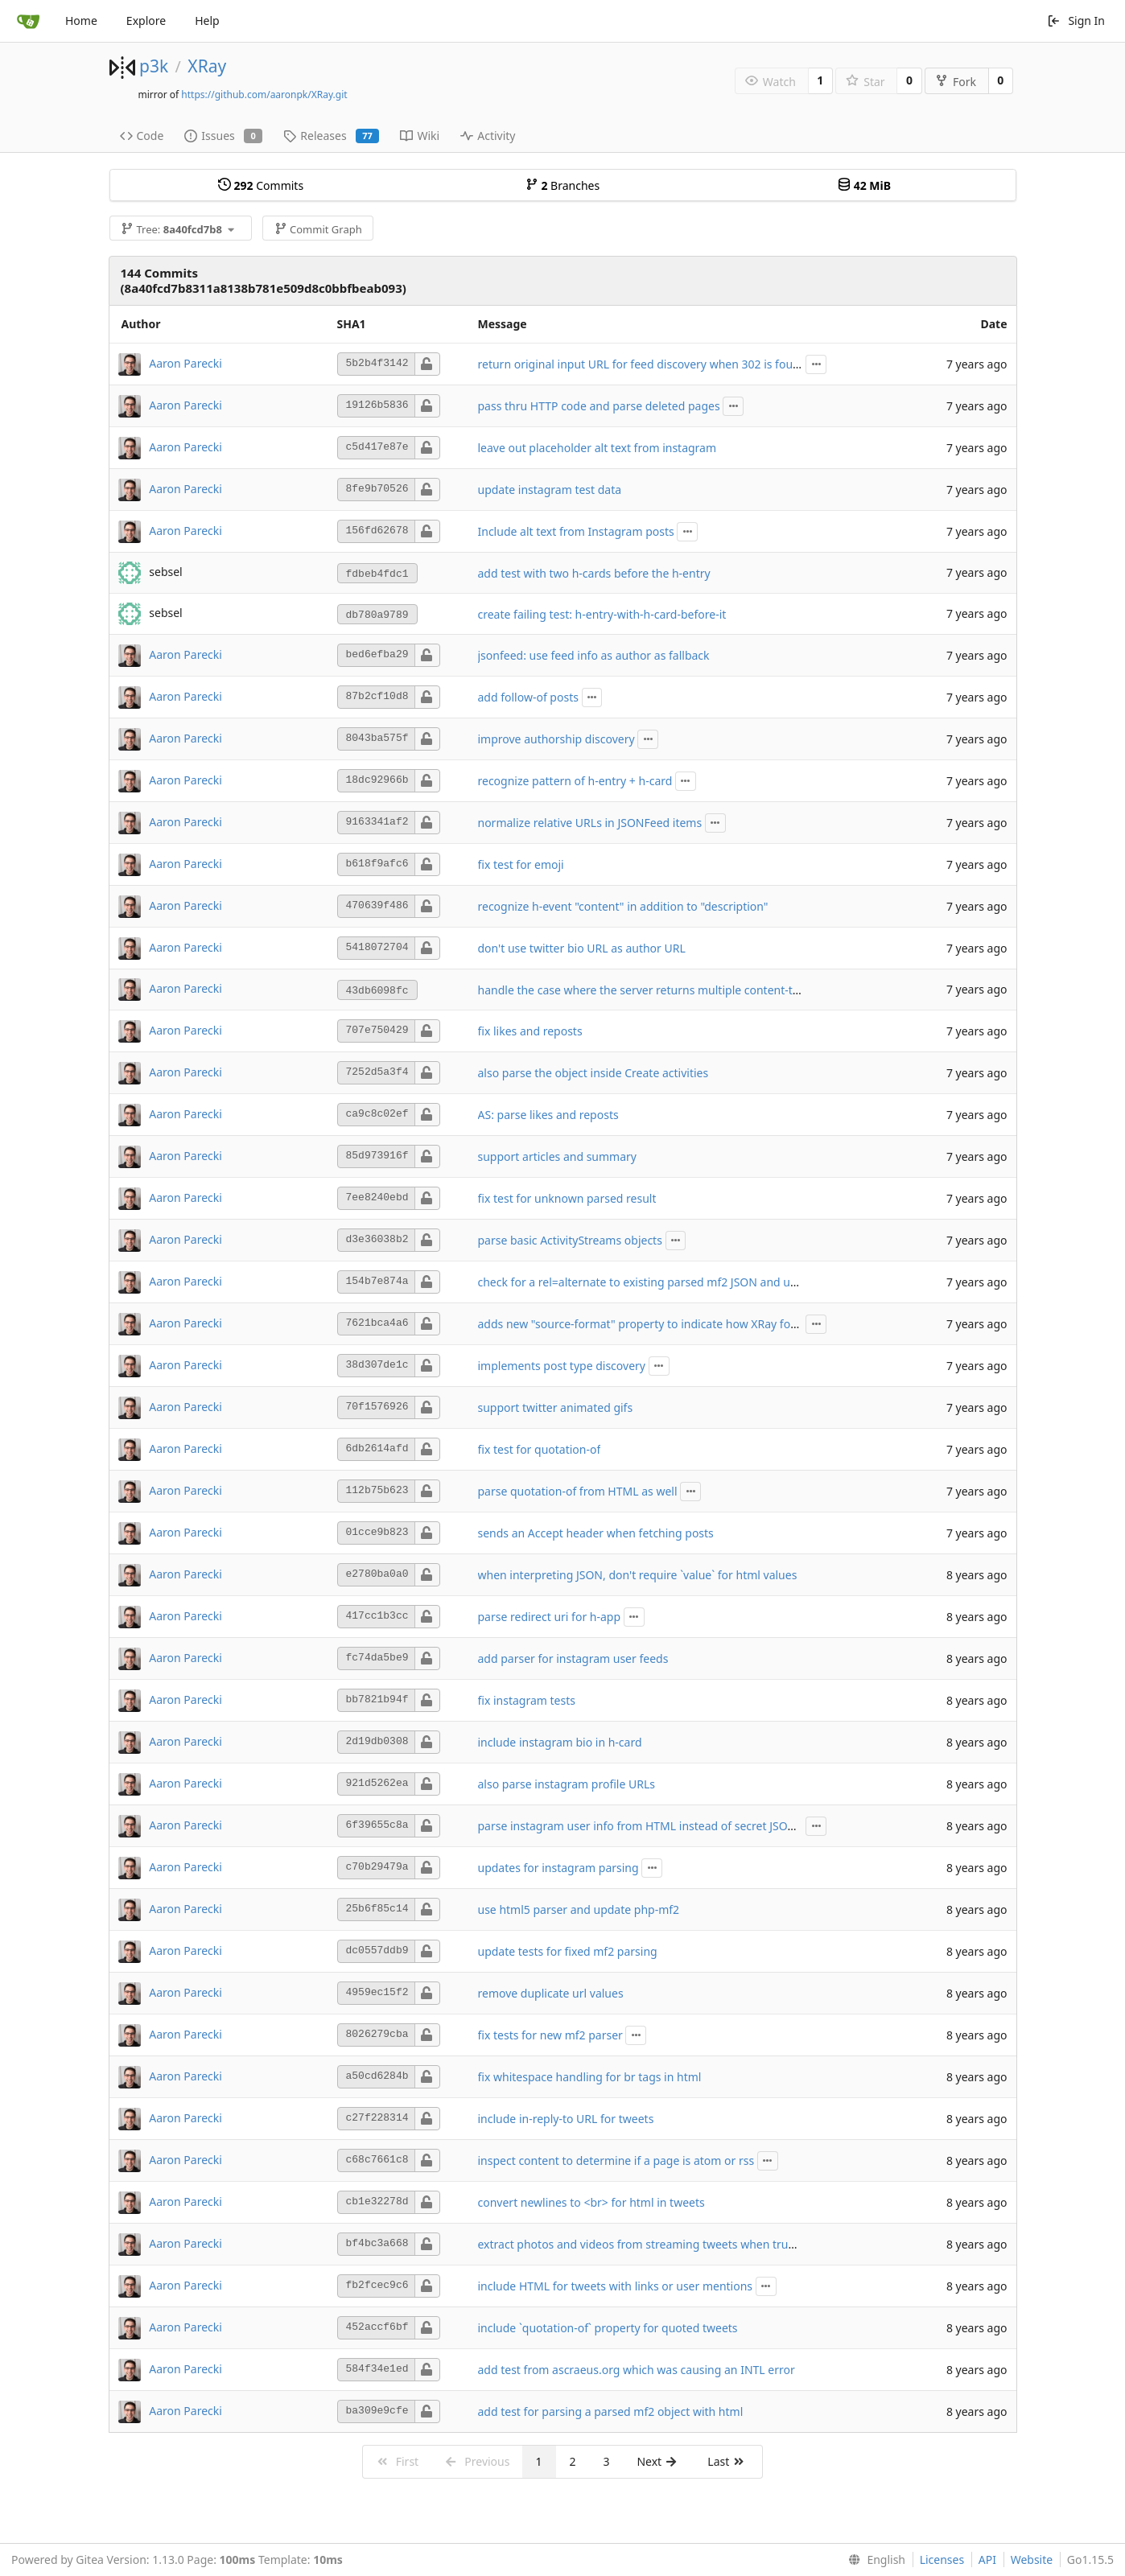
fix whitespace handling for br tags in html (590, 2076)
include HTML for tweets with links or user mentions (615, 2286)
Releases (331, 135)
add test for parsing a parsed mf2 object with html (611, 2411)
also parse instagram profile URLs (567, 1784)
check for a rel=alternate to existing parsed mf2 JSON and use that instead (673, 1282)
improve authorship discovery (556, 739)
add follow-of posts (528, 697)
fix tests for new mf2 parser (550, 2035)
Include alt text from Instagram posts (576, 531)
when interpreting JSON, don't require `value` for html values (637, 1574)
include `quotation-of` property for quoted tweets (608, 2327)
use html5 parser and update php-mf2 (579, 1909)
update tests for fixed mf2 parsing (567, 1951)
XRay (207, 66)
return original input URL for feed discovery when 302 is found (642, 364)
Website (1032, 2559)
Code (142, 135)
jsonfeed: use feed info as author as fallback (594, 655)
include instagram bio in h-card (560, 1742)
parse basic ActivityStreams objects (570, 1240)
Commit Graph (318, 229)
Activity (487, 135)
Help (207, 20)
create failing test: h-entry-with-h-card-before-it (602, 614)
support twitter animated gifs (555, 1407)
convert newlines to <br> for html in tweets (591, 2202)
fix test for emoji (521, 864)
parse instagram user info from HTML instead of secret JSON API (648, 1825)
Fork (955, 81)
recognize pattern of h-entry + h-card (575, 780)
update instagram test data (550, 489)
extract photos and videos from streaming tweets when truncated (651, 2244)
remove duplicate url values (551, 1993)
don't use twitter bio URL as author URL (582, 948)
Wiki (419, 135)
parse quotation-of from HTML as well (578, 1491)
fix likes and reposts (530, 1031)
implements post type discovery (561, 1365)
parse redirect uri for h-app (549, 1616)
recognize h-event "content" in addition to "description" (623, 906)
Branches (562, 185)
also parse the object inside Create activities (593, 1072)
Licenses (942, 2559)
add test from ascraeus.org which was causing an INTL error (636, 2369)
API (987, 2559)
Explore (146, 20)
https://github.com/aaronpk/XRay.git (264, 94)
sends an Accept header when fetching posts (596, 1533)
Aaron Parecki (185, 362)
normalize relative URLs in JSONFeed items (590, 822)
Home (81, 20)
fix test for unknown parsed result (567, 1198)
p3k (153, 66)
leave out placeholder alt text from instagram (597, 447)
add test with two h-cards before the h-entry (594, 573)
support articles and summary (557, 1156)
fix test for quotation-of (539, 1449)
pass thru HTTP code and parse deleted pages (599, 406)
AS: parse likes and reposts (548, 1114)
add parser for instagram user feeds (573, 1658)
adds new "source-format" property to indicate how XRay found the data (668, 1323)
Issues (223, 135)
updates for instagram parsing (558, 1867)
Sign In (1076, 20)
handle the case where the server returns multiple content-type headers (668, 990)
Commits (260, 185)
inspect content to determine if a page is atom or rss (616, 2160)
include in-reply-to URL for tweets (566, 2118)
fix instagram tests (526, 1700)
